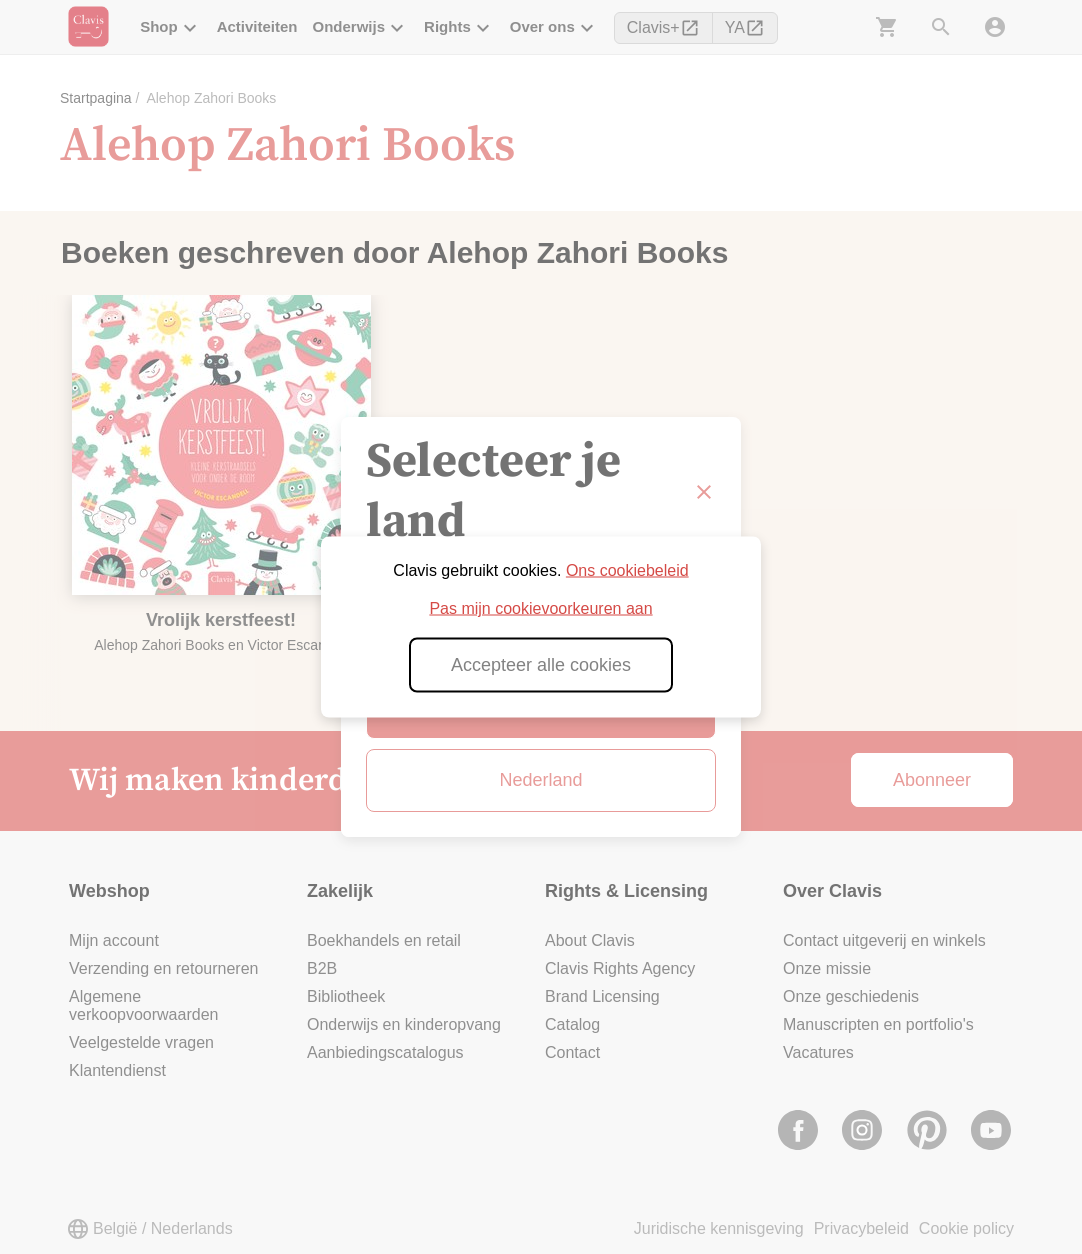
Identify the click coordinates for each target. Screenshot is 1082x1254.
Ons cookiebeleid (627, 570)
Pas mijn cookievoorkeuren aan (540, 608)
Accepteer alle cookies (541, 665)
